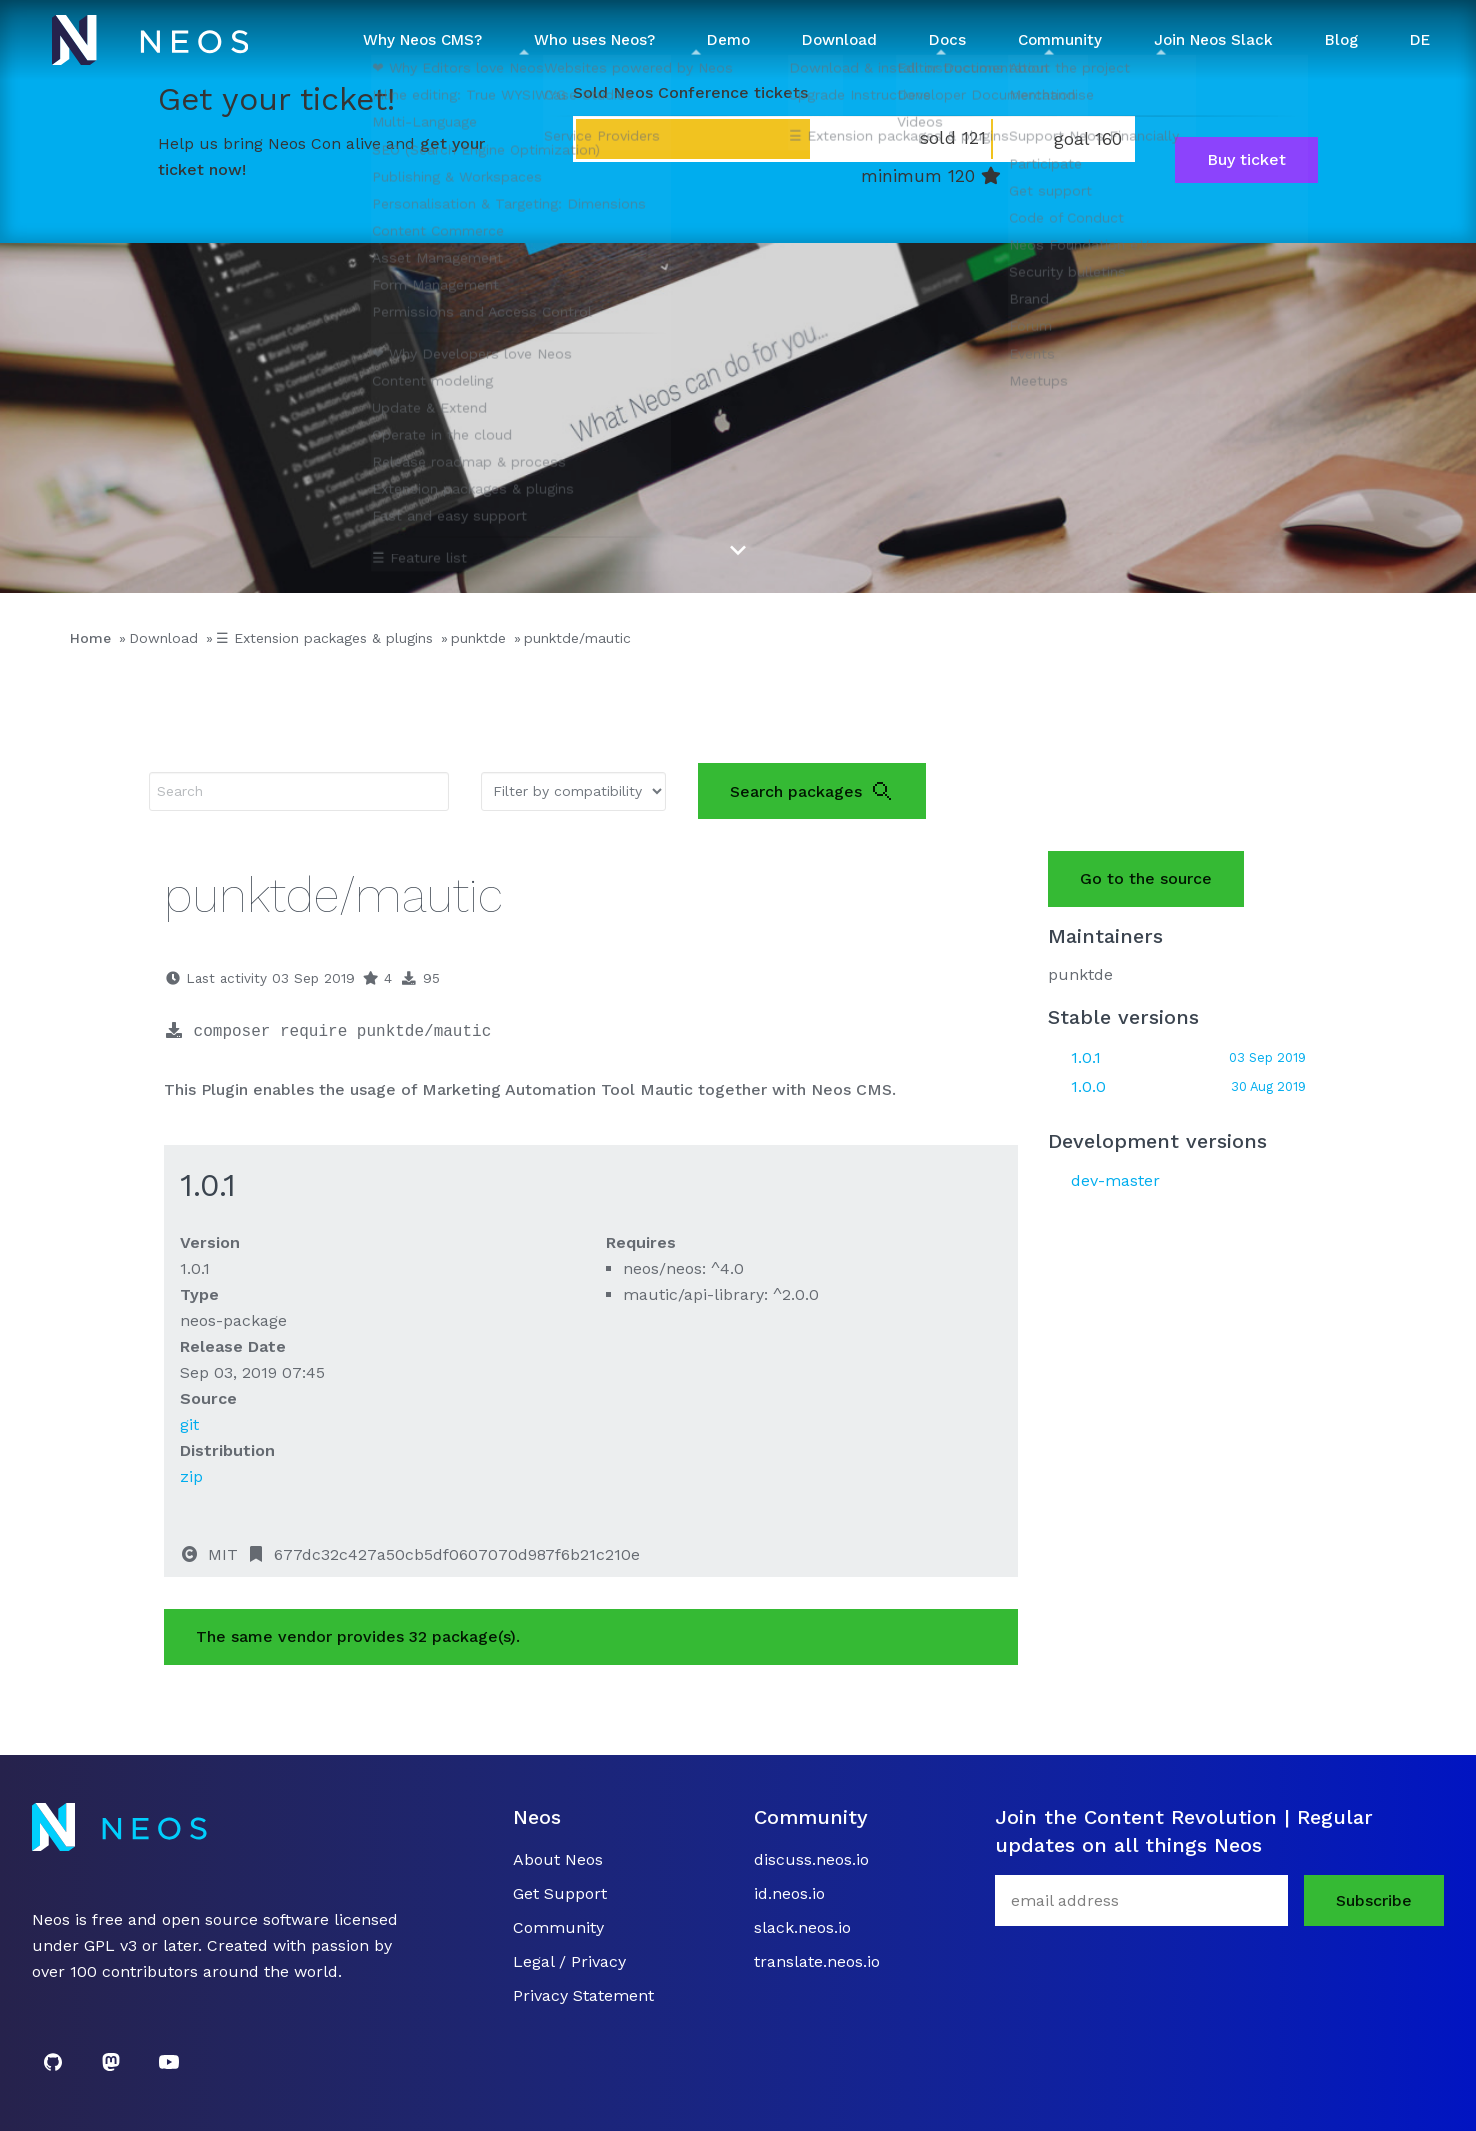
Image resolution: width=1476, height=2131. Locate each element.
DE (1420, 40)
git (189, 1424)
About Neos (558, 1859)
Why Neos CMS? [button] (422, 40)
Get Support (560, 1893)
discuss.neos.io (811, 1859)
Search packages (812, 791)
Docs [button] (947, 40)
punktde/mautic (577, 638)
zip (191, 1476)
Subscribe (1374, 1900)
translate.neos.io (817, 1961)
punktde (478, 638)
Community (558, 1927)
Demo (728, 40)
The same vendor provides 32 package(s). (358, 1636)
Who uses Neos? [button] (594, 40)
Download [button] (839, 40)
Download (163, 638)
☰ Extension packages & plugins (324, 638)
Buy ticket (1246, 159)
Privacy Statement (583, 1995)
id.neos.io (789, 1893)
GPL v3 (110, 1945)
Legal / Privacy (569, 1961)
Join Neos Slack (1213, 40)
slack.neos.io (802, 1927)
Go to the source (1146, 878)
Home (90, 638)
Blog (1341, 40)
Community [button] (1060, 40)
